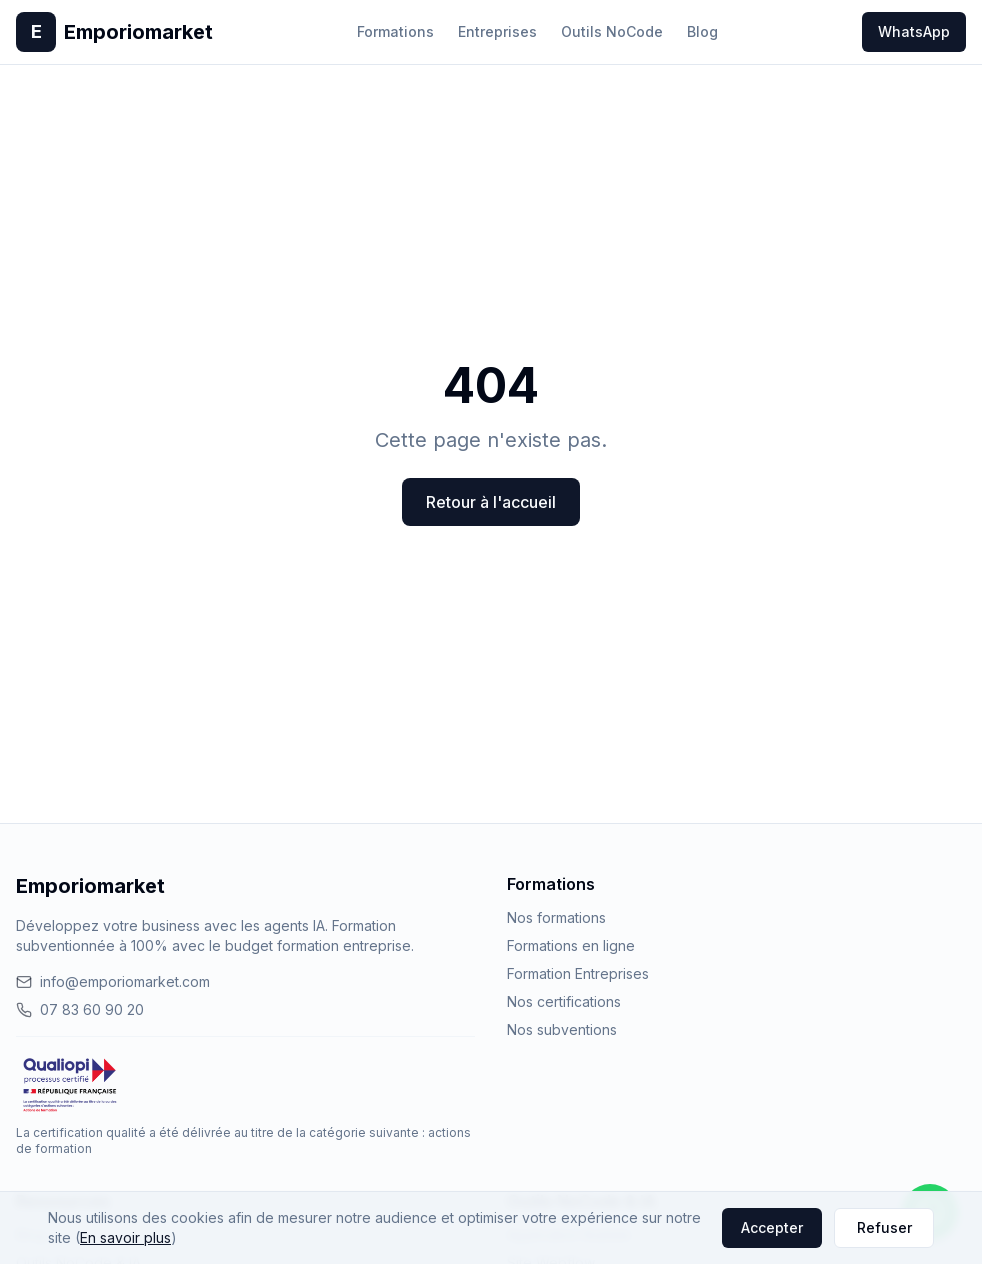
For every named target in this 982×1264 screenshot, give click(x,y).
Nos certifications (564, 1001)
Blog (702, 31)
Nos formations (556, 917)
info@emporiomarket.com (113, 981)
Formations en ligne (571, 945)
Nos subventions (562, 1029)
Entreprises (497, 31)
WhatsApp (914, 31)
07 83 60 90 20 (80, 1009)
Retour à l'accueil (491, 502)
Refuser (884, 1227)
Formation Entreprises (578, 973)
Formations (395, 31)
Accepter (772, 1227)
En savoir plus (125, 1237)
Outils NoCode (612, 31)
